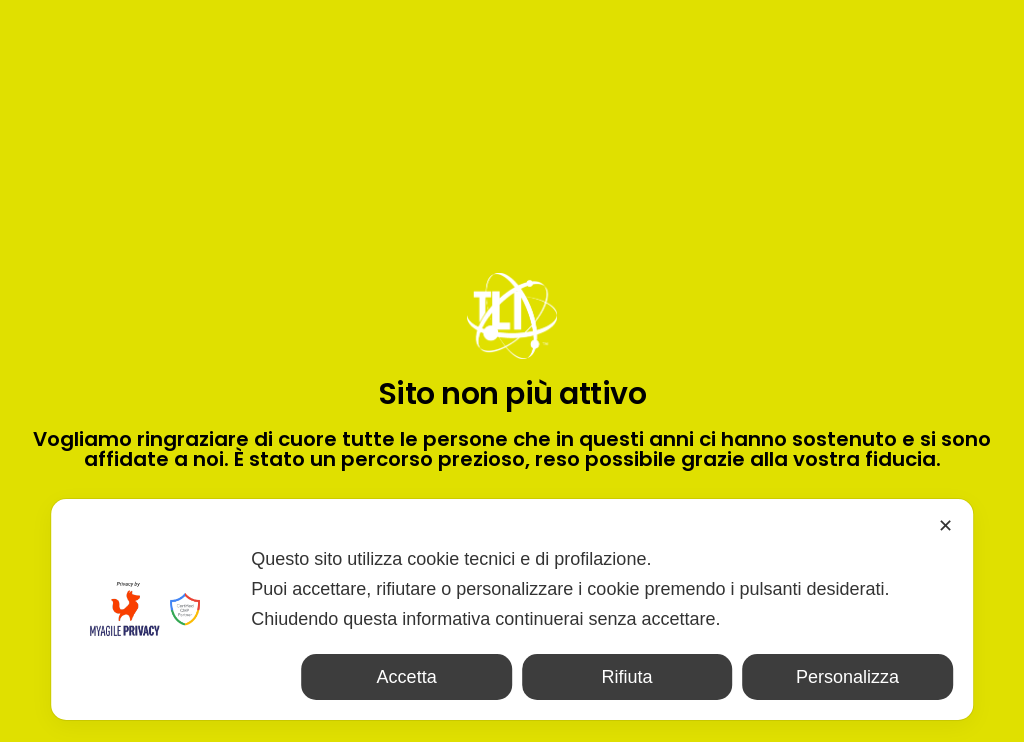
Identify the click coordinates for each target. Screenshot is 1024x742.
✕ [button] (945, 526)
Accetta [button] (407, 677)
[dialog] (512, 609)
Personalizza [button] (847, 677)
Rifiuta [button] (627, 677)
